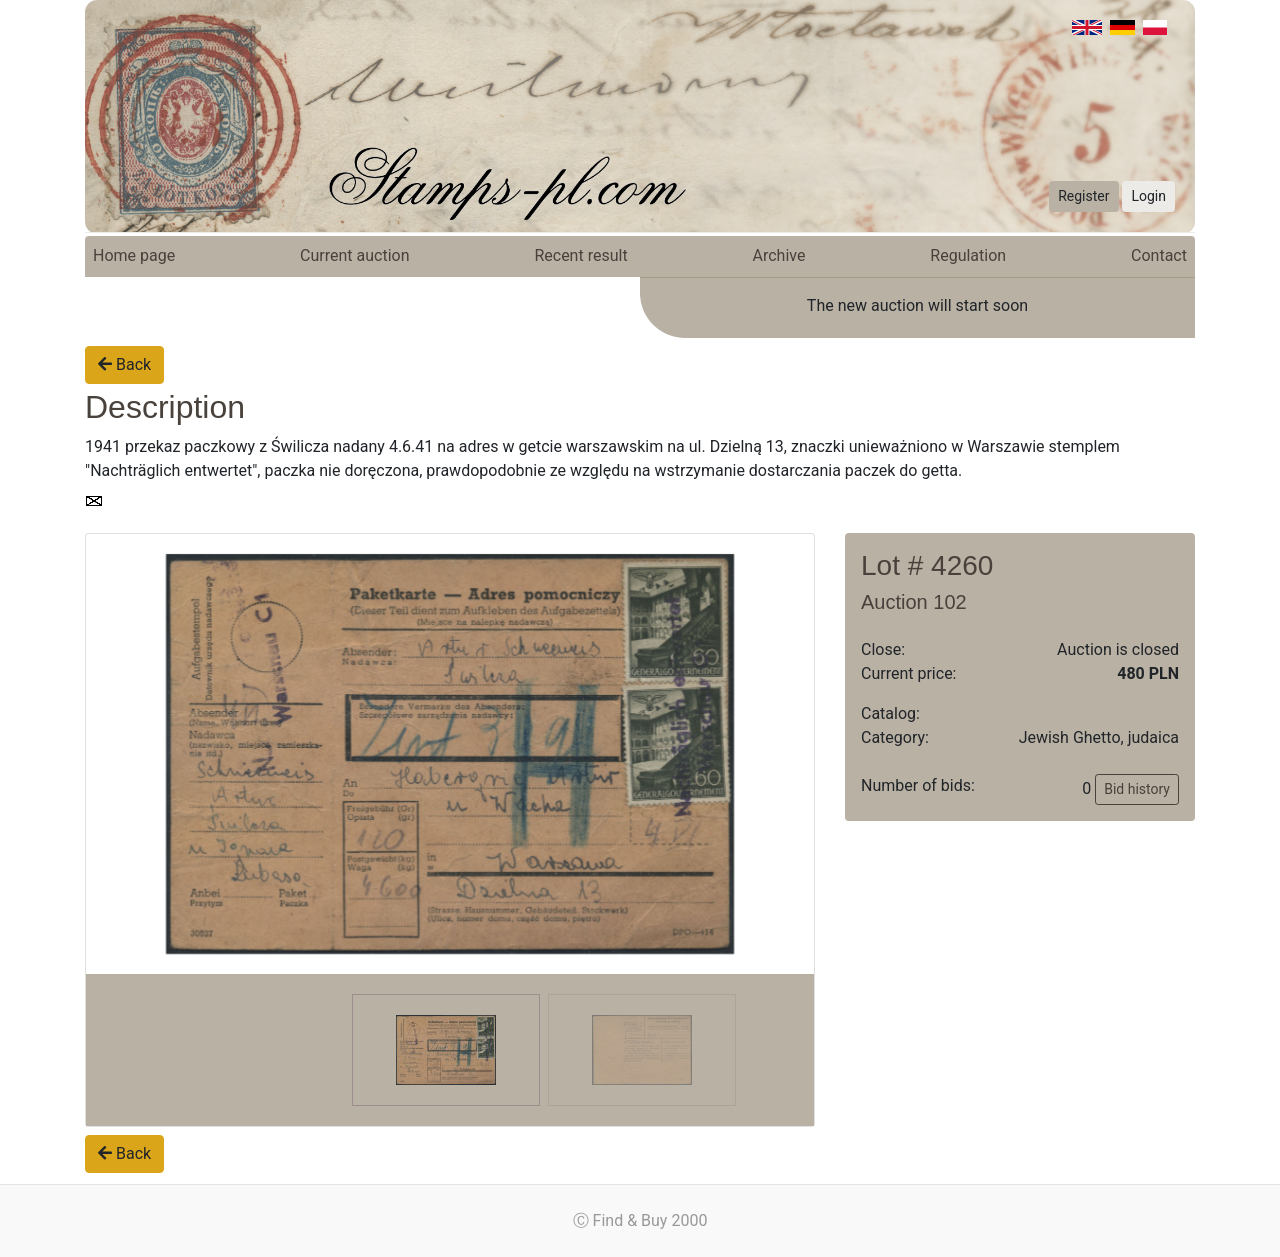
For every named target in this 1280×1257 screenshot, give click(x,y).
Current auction (354, 255)
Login (1148, 196)
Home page (134, 255)
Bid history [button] (1137, 789)
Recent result (580, 255)
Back (124, 364)
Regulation (968, 255)
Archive (779, 255)
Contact (1159, 255)
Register (1083, 196)
